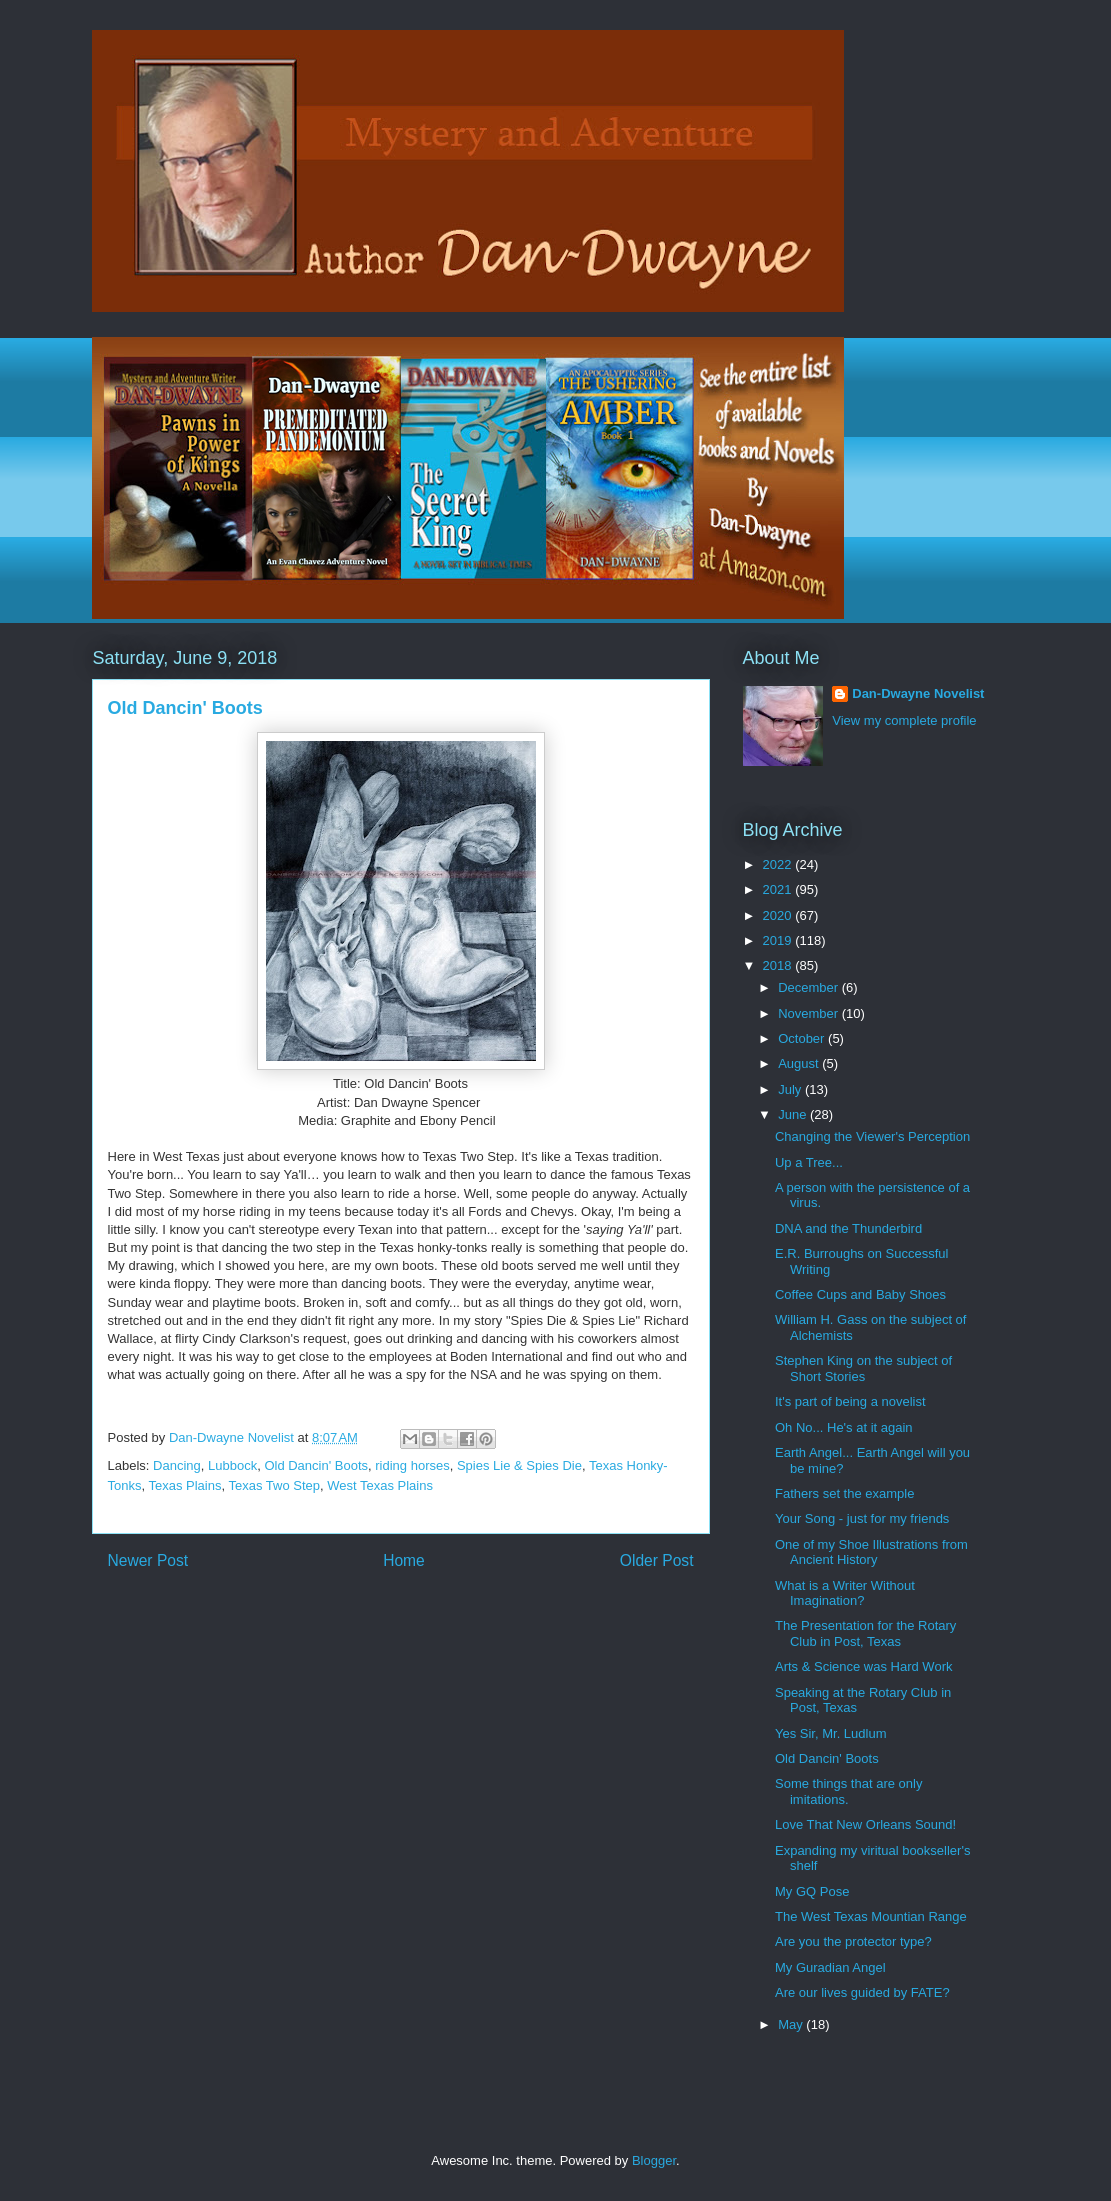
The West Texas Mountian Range (871, 1916)
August (800, 1063)
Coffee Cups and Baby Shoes (860, 1294)
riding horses (412, 1465)
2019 (779, 940)
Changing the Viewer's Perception (872, 1136)
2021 (779, 889)
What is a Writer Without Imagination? (845, 1593)
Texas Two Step (274, 1485)
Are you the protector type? (853, 1941)
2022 (779, 864)
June (794, 1114)
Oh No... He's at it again (844, 1427)
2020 (779, 915)
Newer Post (148, 1560)
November (810, 1013)
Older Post (657, 1560)
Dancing (177, 1465)
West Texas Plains (380, 1485)
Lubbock (232, 1465)
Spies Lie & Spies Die (519, 1465)
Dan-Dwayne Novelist (918, 693)
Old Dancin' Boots (316, 1465)
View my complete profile (904, 720)
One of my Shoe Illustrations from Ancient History (871, 1552)
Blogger (654, 2160)
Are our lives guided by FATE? (862, 1992)
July (791, 1089)
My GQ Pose (812, 1891)
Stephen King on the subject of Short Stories (863, 1368)
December (810, 987)
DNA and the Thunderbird (848, 1228)
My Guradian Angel (830, 1967)
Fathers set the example (844, 1493)
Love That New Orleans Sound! (865, 1824)
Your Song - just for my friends (862, 1518)
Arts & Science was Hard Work (863, 1666)
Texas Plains (184, 1485)
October (803, 1038)
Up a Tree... (809, 1162)
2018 (779, 965)
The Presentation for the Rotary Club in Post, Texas (865, 1633)
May (792, 2024)
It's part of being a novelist (850, 1401)
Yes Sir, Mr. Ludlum (831, 1733)
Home (404, 1560)
